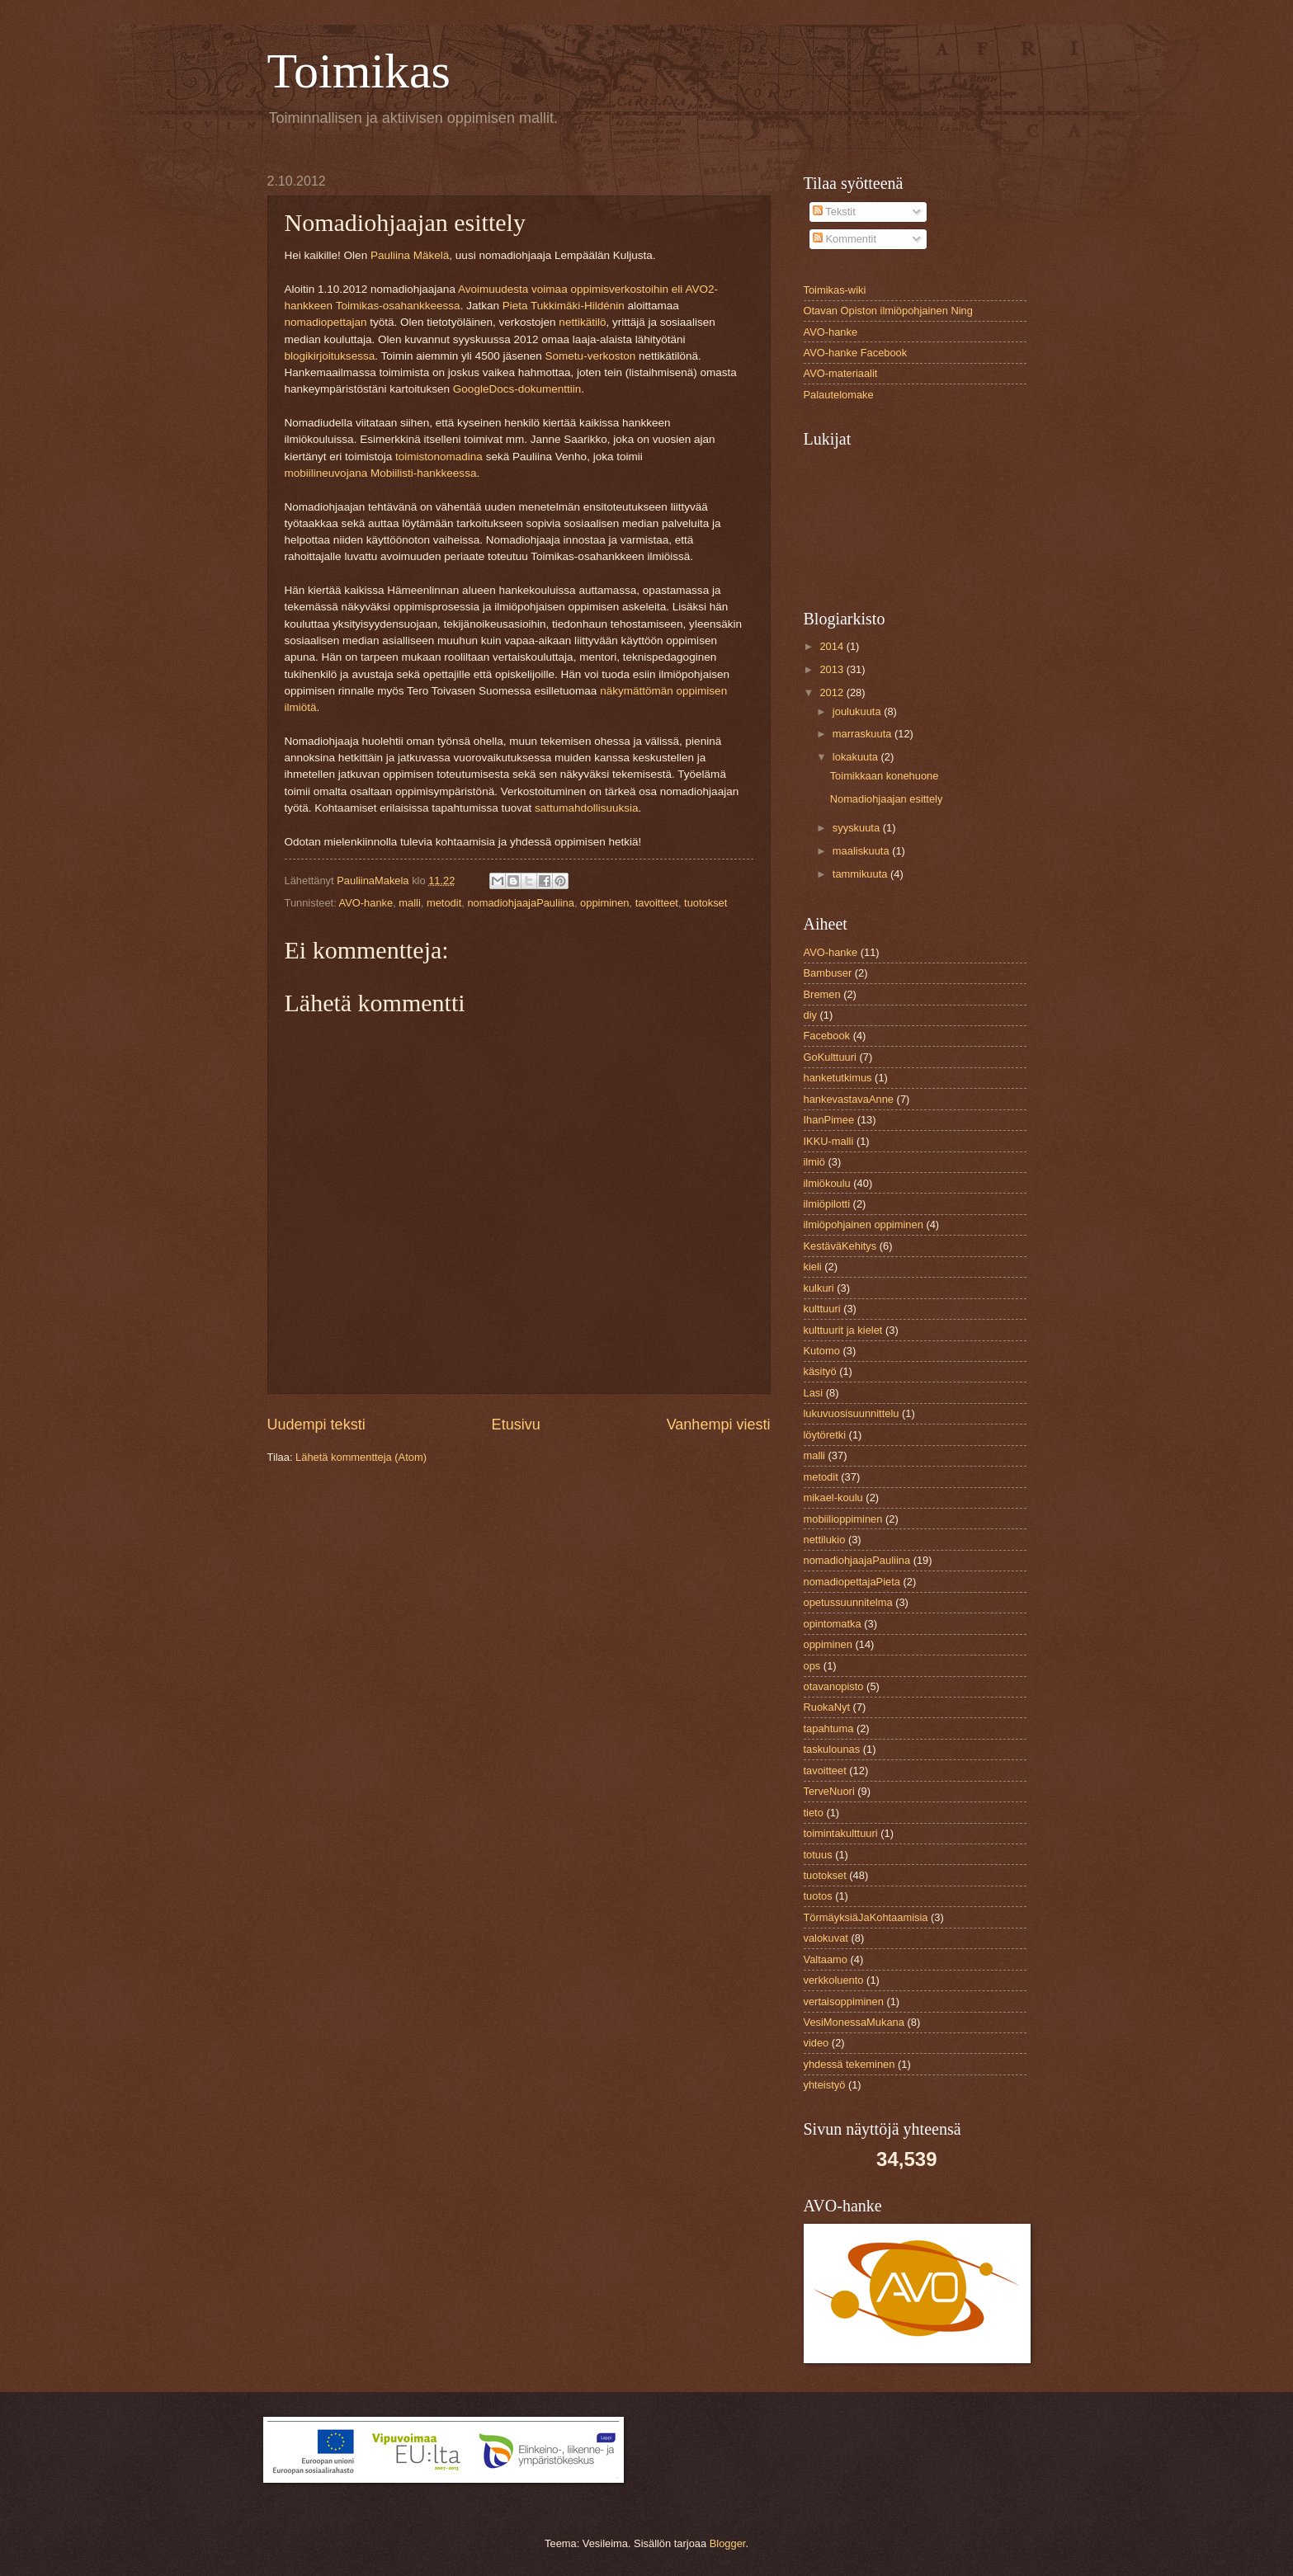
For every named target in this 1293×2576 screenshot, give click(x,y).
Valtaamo (825, 1959)
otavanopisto (834, 1686)
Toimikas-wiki (835, 290)
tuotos (818, 1896)
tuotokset (705, 903)
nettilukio (825, 1539)
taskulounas (832, 1749)
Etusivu (516, 1424)
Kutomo (822, 1351)
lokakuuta (857, 757)
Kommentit (844, 239)
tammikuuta (861, 874)
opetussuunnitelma (848, 1602)
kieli (813, 1266)
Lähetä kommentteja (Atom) (361, 1457)
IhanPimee (829, 1120)
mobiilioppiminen (843, 1519)
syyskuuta (858, 828)
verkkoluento (834, 1980)
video (816, 2043)
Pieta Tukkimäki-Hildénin (564, 305)
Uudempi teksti (316, 1424)
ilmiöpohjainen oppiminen (863, 1224)
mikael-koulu (833, 1497)
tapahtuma (829, 1728)
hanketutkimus (838, 1077)
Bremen (822, 994)
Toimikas (359, 71)
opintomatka (832, 1624)
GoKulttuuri (830, 1057)
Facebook (827, 1035)
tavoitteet (656, 903)
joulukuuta (858, 711)
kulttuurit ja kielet (843, 1330)
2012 (832, 692)
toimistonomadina (439, 456)
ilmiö (814, 1162)
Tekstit (834, 211)
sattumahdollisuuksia (586, 808)
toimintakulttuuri (841, 1833)
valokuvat (826, 1938)
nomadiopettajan (326, 322)
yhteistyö (825, 2085)
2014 (832, 646)
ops (812, 1666)
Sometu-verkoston (590, 356)
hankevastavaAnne (849, 1099)
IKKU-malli (829, 1141)
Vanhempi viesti (719, 1424)
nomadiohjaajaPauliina (520, 903)
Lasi (813, 1393)
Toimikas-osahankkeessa (398, 305)
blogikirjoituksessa (330, 356)
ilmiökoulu (827, 1183)
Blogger (728, 2543)
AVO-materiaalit (841, 373)
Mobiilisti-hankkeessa (423, 473)
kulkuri (819, 1288)
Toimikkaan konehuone (884, 776)
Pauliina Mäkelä (409, 255)
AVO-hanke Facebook (856, 352)
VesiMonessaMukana (854, 2022)
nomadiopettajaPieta (852, 1581)
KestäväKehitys (840, 1246)
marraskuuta (863, 734)
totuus (818, 1854)
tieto (813, 1812)
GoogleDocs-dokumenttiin (517, 389)
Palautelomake (839, 395)
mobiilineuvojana (326, 473)
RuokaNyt (827, 1707)
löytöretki (825, 1435)
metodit (444, 903)
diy (810, 1015)
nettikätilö (582, 322)
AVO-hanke (366, 903)
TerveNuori (829, 1791)
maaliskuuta (862, 851)
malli (409, 903)
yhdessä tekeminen (849, 2064)
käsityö (820, 1371)
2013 (832, 669)
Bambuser (828, 973)
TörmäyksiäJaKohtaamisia (866, 1917)
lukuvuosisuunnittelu (851, 1413)
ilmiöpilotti (827, 1204)
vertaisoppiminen (844, 2001)
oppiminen (604, 903)
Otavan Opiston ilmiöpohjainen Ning (888, 310)
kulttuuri (822, 1308)
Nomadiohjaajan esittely (886, 799)
